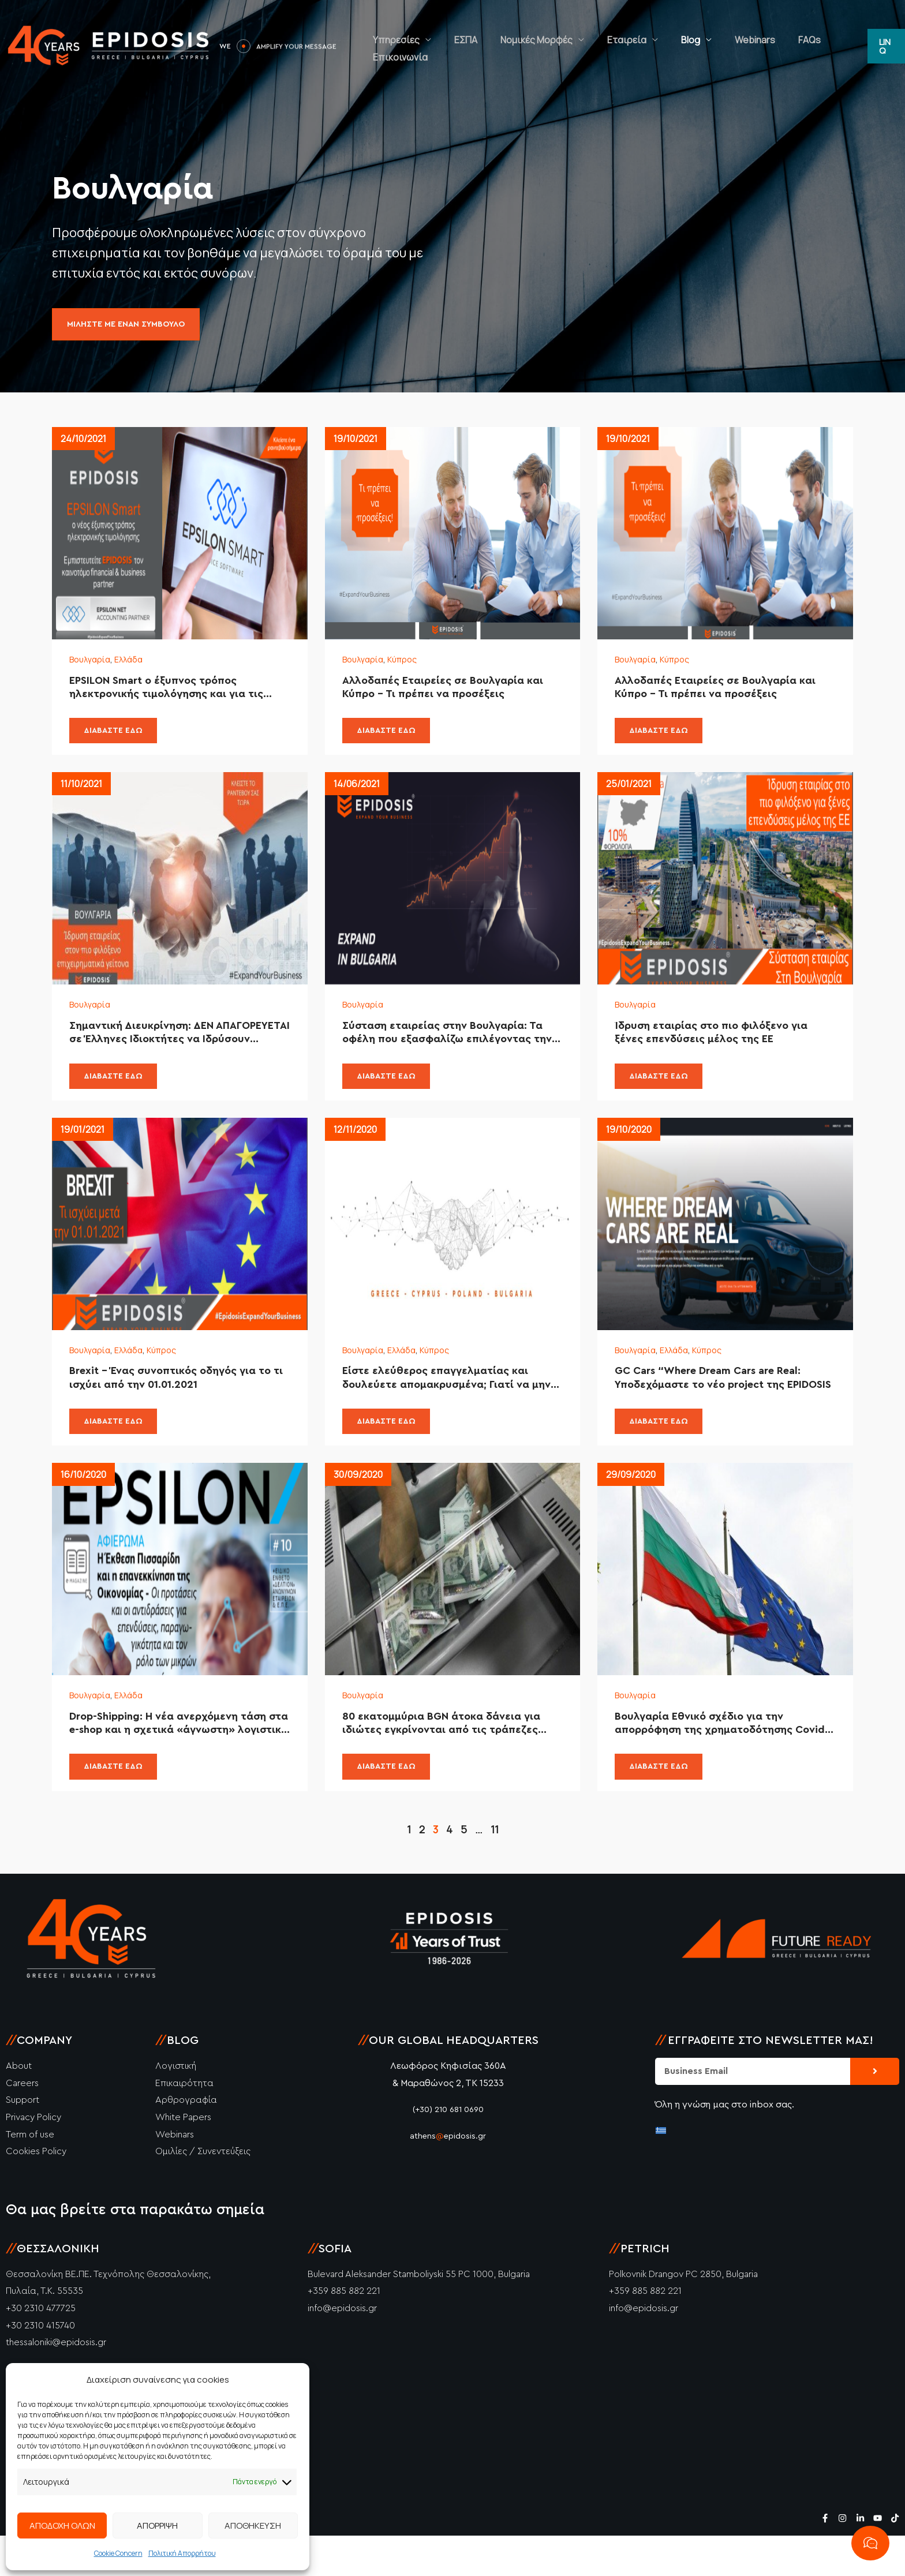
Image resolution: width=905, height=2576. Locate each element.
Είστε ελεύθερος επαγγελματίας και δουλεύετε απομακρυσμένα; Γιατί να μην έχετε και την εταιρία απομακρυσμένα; (446, 1404)
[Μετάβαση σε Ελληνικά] (661, 2170)
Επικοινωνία (830, 46)
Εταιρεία (632, 46)
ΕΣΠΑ (494, 46)
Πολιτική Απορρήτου (182, 2553)
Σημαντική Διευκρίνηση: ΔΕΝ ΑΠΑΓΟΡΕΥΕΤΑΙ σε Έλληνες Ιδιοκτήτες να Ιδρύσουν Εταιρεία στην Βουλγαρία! (170, 1049)
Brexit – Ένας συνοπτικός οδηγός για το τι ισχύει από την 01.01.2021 (174, 1403)
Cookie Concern (118, 2553)
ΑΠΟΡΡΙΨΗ (157, 2525)
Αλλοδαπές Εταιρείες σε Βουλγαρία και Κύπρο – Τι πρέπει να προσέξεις (452, 693)
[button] (884, 46)
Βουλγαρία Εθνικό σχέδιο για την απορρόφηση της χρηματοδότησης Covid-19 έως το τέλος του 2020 (723, 1760)
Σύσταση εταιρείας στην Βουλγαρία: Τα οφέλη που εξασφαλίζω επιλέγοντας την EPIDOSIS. (433, 1049)
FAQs (780, 46)
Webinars (737, 46)
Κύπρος (410, 662)
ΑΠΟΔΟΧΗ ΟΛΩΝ (62, 2525)
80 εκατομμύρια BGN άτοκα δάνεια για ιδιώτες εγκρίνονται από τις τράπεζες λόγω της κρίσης (450, 1760)
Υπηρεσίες (436, 46)
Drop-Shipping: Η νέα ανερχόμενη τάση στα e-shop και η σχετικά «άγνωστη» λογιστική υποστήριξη (174, 1760)
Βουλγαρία (92, 662)
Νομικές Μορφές (554, 46)
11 (495, 1870)
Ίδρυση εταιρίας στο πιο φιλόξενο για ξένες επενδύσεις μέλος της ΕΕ (721, 1049)
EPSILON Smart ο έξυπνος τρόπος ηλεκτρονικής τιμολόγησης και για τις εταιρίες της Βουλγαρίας (175, 694)
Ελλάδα (136, 662)
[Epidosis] (109, 45)
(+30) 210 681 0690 (448, 2149)
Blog (684, 46)
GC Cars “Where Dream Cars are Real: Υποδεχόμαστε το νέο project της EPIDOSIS (722, 1404)
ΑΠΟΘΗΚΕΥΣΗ (253, 2525)
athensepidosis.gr (448, 2176)
